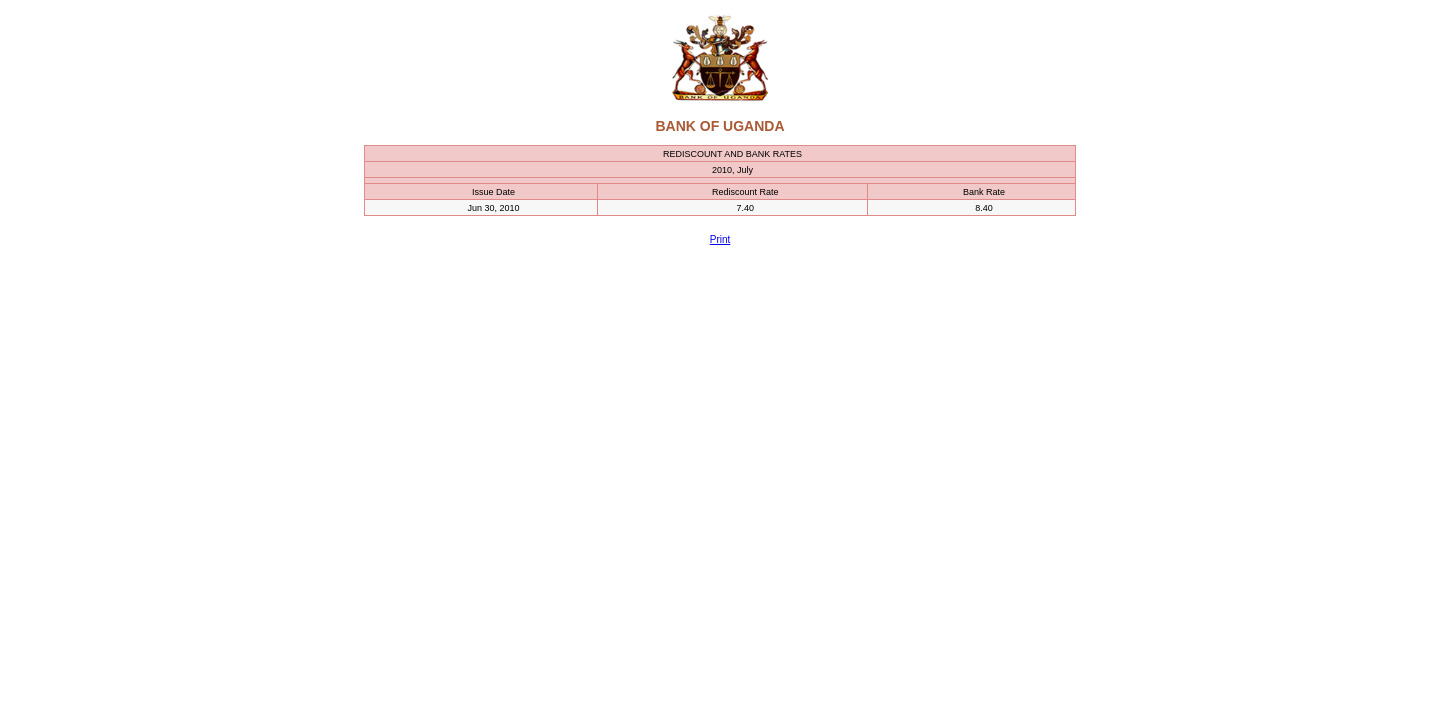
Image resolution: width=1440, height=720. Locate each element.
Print (720, 239)
